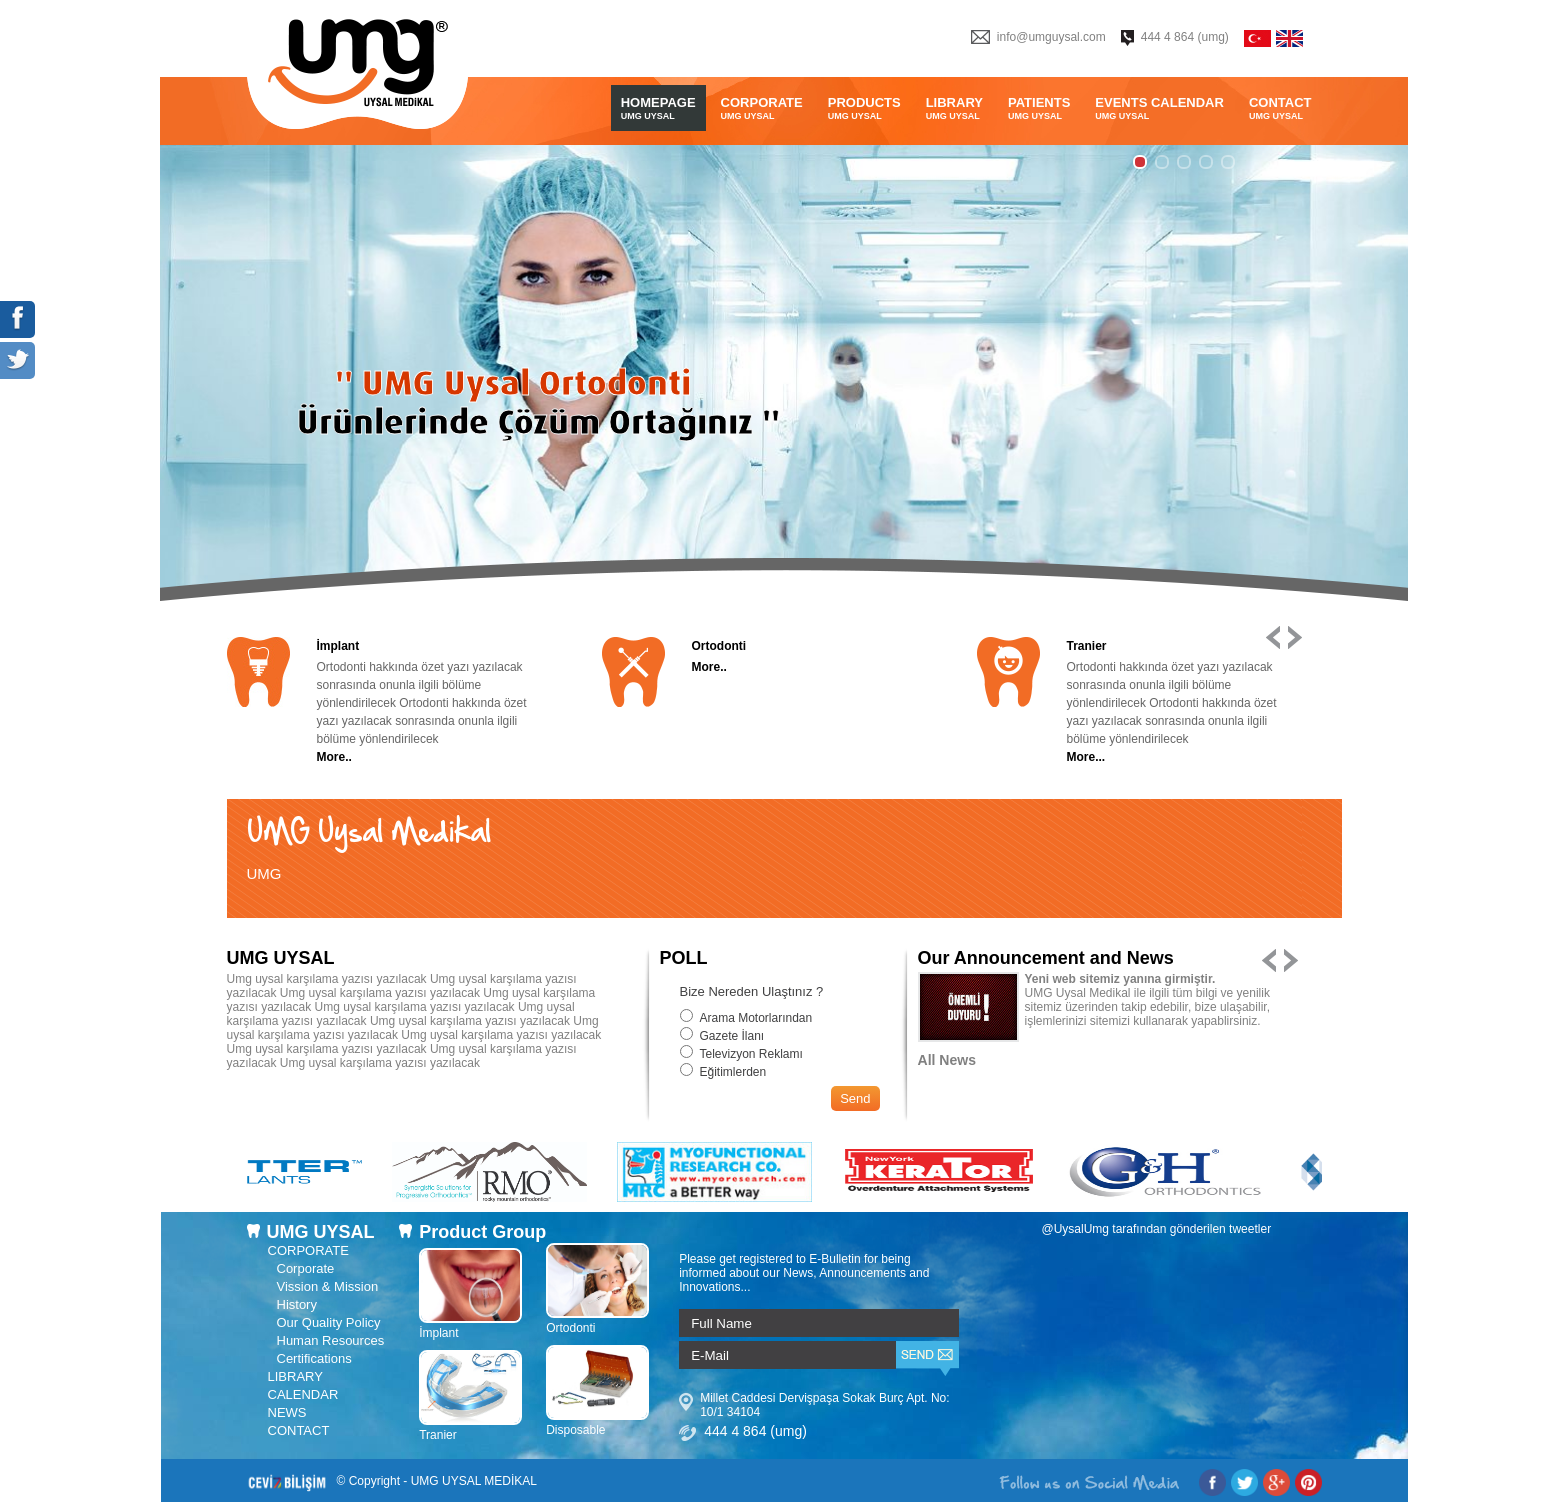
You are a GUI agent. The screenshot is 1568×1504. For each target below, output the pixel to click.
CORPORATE (762, 108)
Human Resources (331, 1340)
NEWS (287, 1412)
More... (1086, 757)
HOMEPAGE (658, 108)
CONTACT (1280, 108)
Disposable (597, 1423)
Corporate (306, 1268)
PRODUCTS (864, 108)
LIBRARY (954, 108)
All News (947, 1060)
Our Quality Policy (329, 1322)
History (297, 1304)
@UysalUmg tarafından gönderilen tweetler (1157, 1229)
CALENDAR (303, 1394)
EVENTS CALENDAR (1159, 108)
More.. (334, 757)
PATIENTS (1039, 108)
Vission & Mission (328, 1286)
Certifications (314, 1358)
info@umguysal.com (1051, 37)
